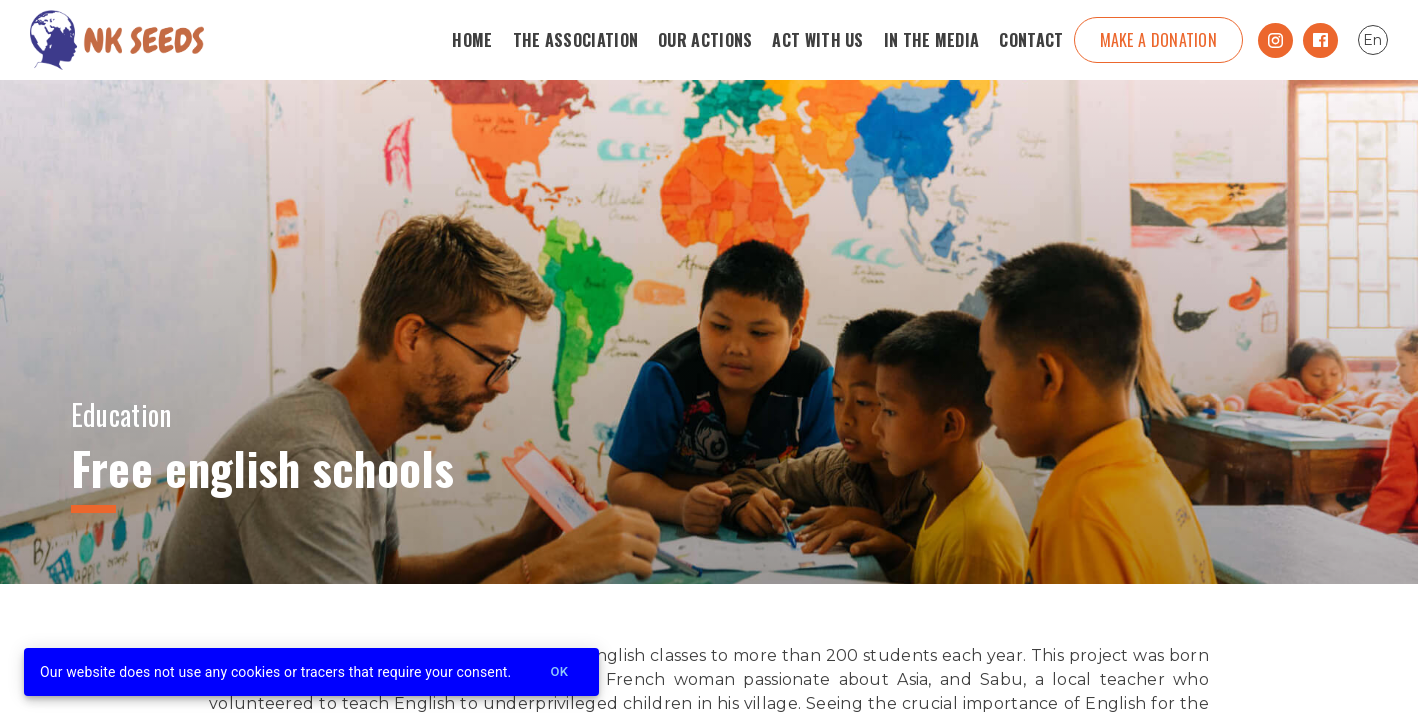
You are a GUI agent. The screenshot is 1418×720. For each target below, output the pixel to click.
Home (472, 40)
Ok (559, 672)
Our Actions (705, 40)
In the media (932, 40)
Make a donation (1159, 40)
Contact (1031, 40)
